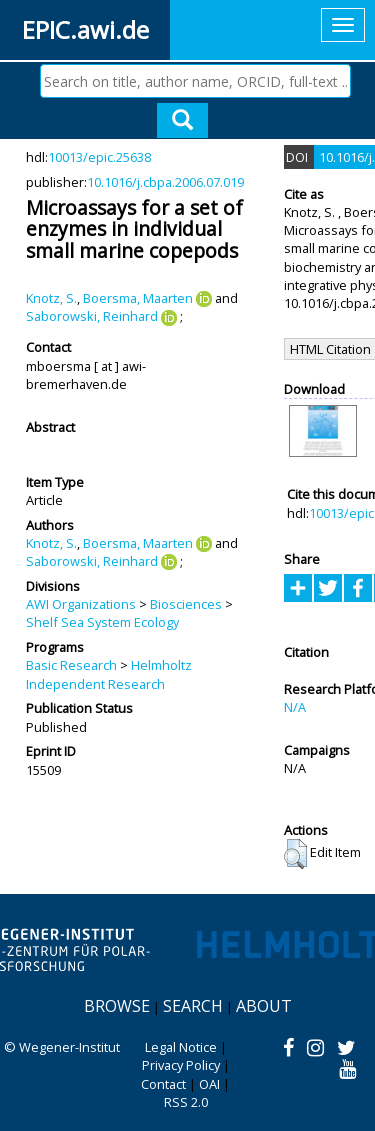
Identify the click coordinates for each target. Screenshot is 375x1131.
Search (193, 1006)
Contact (163, 1084)
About (264, 1006)
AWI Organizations (81, 604)
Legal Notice (181, 1047)
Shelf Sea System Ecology (102, 622)
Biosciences (186, 604)
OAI (209, 1084)
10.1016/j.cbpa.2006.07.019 (165, 182)
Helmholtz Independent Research (109, 674)
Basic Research (71, 665)
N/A (295, 707)
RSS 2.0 (186, 1102)
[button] (295, 854)
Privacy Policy (181, 1065)
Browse (117, 1006)
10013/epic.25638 (99, 157)
